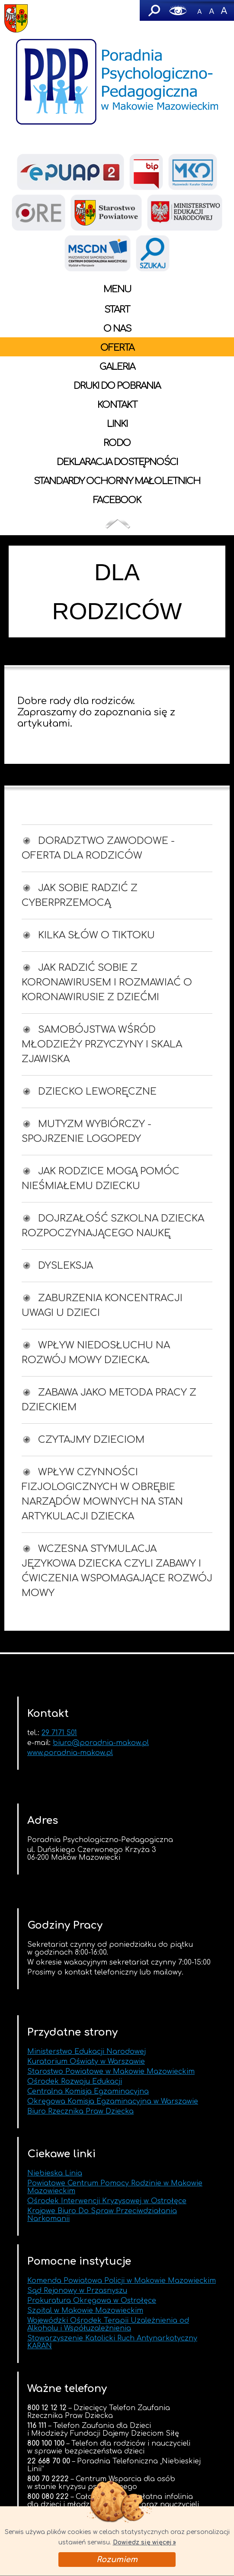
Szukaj (153, 10)
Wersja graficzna (178, 10)
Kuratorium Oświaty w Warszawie (86, 2061)
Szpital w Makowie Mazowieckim (85, 2310)
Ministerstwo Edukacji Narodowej (86, 2052)
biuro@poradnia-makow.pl (101, 1743)
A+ (224, 10)
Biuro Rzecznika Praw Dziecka (80, 2111)
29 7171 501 (59, 1733)
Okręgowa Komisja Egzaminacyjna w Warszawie (112, 2101)
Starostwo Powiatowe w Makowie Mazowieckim (111, 2071)
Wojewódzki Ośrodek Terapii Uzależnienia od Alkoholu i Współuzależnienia (108, 2324)
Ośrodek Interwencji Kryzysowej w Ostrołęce (106, 2201)
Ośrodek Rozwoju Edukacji (74, 2081)
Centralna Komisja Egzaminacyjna (88, 2091)
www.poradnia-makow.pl (70, 1753)
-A (199, 10)
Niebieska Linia (54, 2173)
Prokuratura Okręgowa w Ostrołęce (91, 2301)
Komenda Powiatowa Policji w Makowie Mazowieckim (121, 2281)
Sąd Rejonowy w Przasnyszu (77, 2291)
